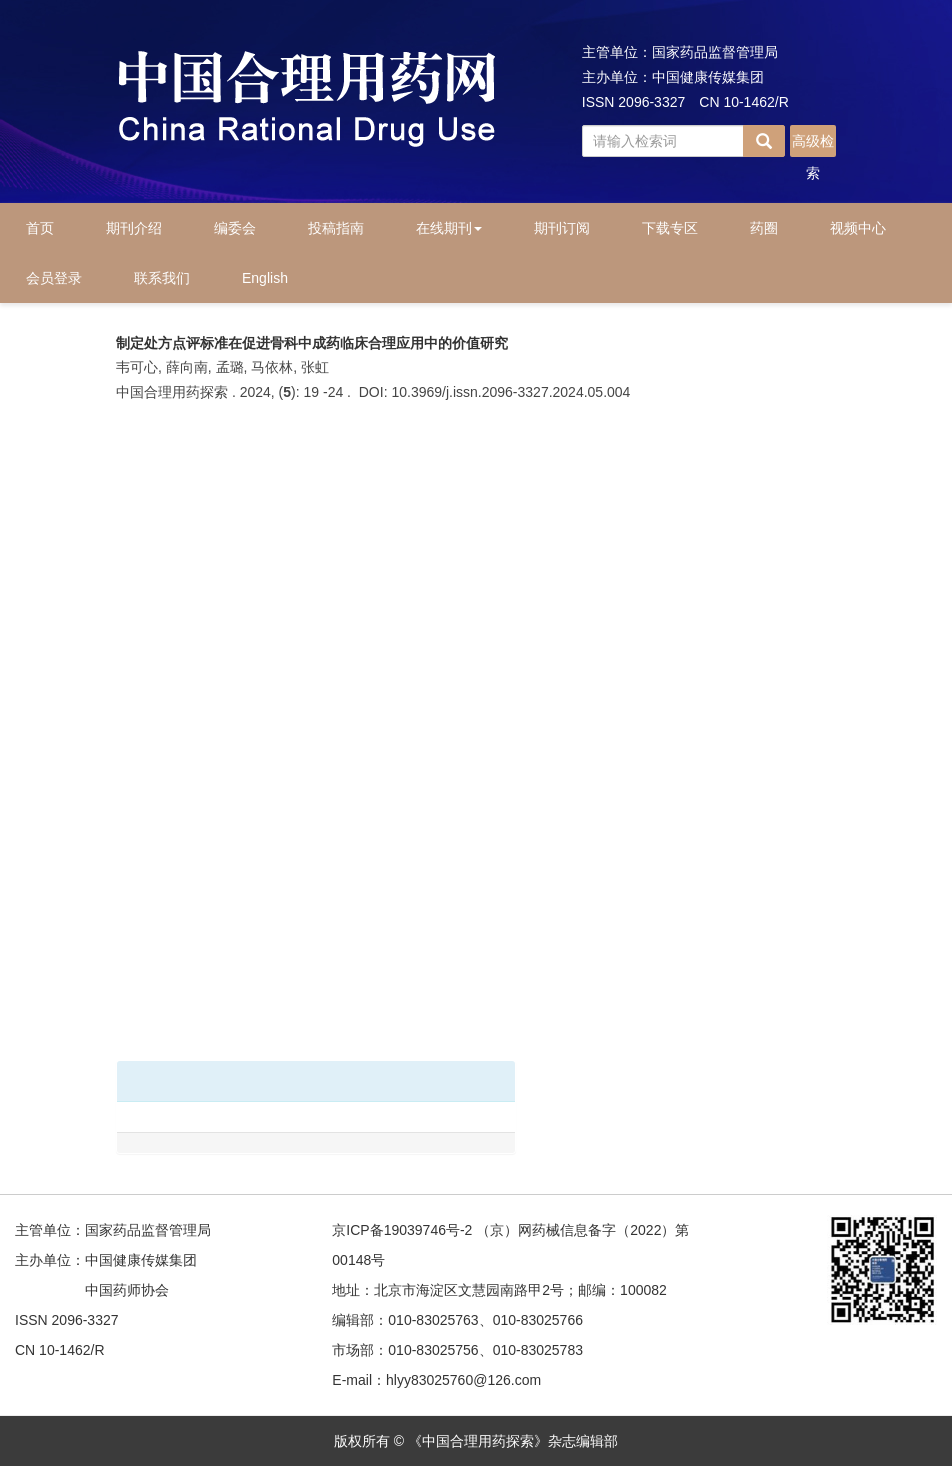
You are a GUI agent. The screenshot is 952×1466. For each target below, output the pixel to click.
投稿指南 (336, 228)
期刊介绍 (134, 228)
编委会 (235, 228)
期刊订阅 (562, 228)
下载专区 (670, 228)
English (265, 278)
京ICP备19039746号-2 (402, 1230)
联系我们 (162, 278)
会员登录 (54, 278)
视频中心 (858, 228)
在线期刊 (449, 228)
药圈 (764, 228)
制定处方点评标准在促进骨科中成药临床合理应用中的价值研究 (312, 343)
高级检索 (813, 145)
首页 (40, 228)
